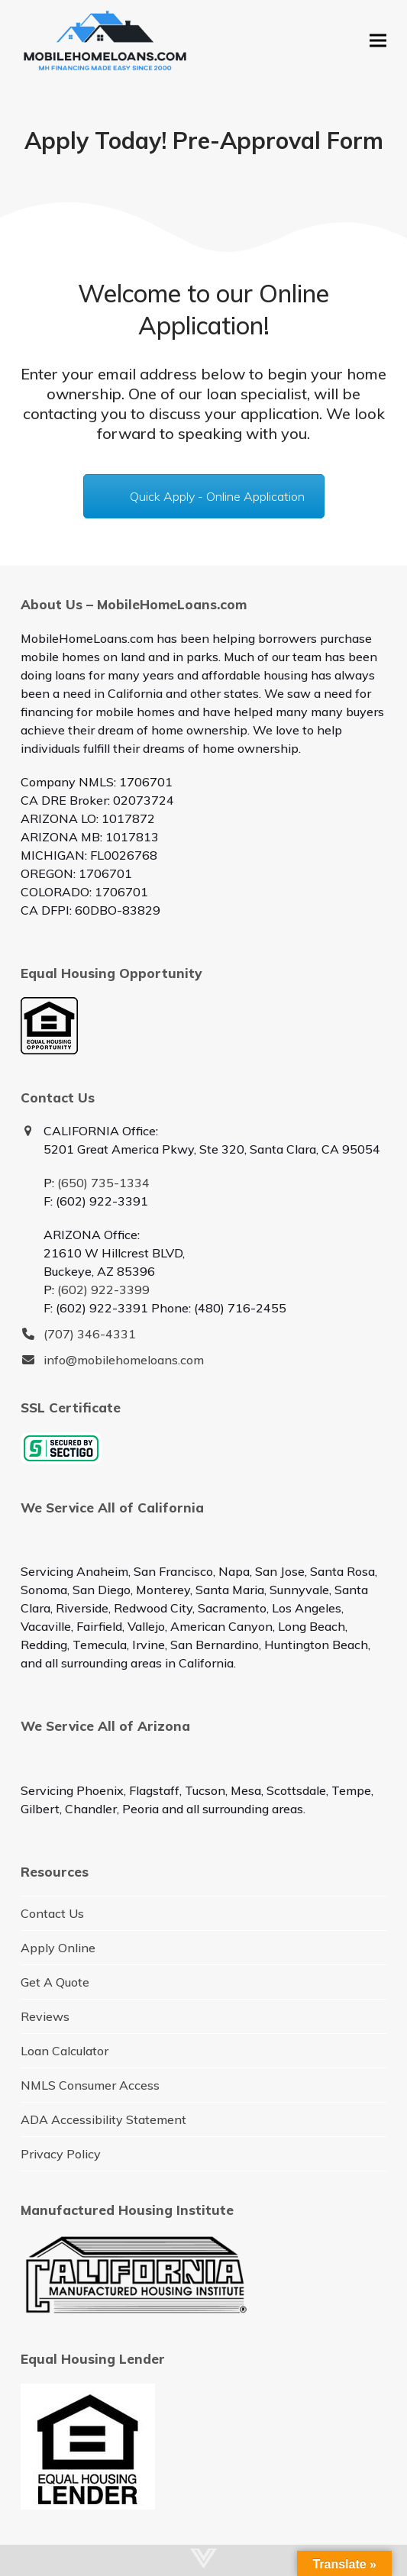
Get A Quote (55, 1982)
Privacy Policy (61, 2153)
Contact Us (52, 1913)
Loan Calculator (64, 2050)
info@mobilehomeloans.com (124, 1359)
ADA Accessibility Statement (103, 2119)
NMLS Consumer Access (90, 2085)
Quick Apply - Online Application (217, 496)
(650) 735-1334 (103, 1182)
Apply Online (58, 1947)
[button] (378, 40)
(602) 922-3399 (103, 1289)
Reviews (45, 2016)
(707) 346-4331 (90, 1333)
